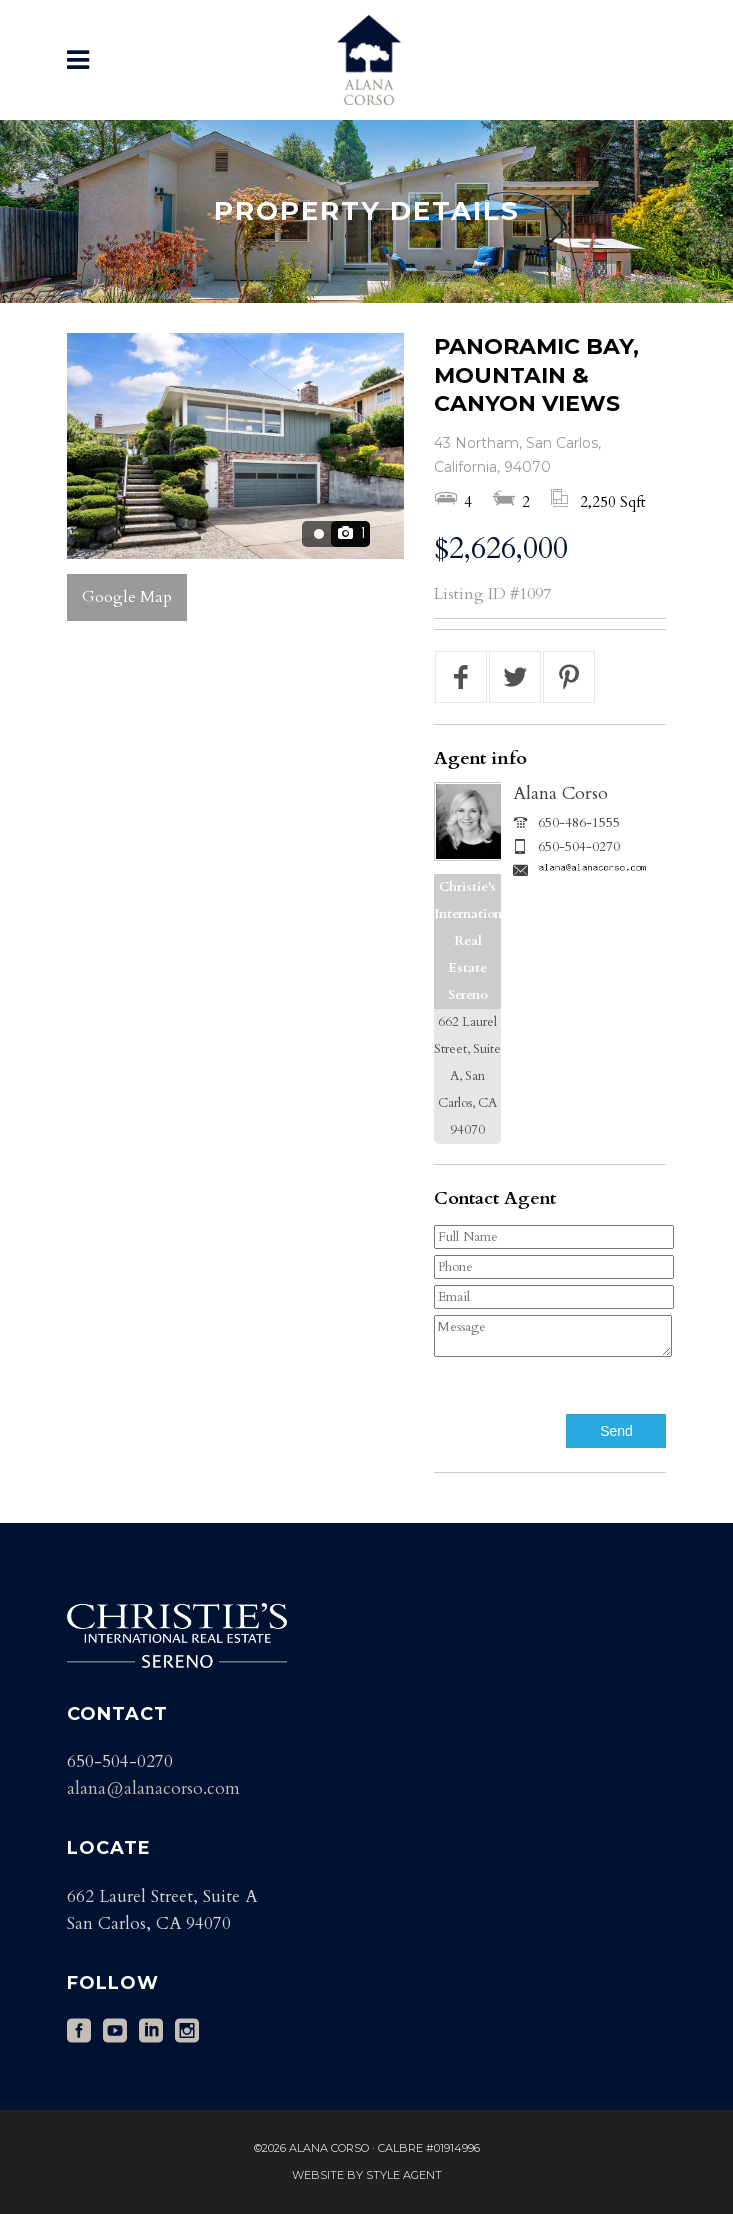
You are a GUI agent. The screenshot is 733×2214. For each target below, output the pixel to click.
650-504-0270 (579, 847)
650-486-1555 (579, 823)
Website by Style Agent (367, 2175)
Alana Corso (560, 793)
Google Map (127, 597)
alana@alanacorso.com (153, 1788)
